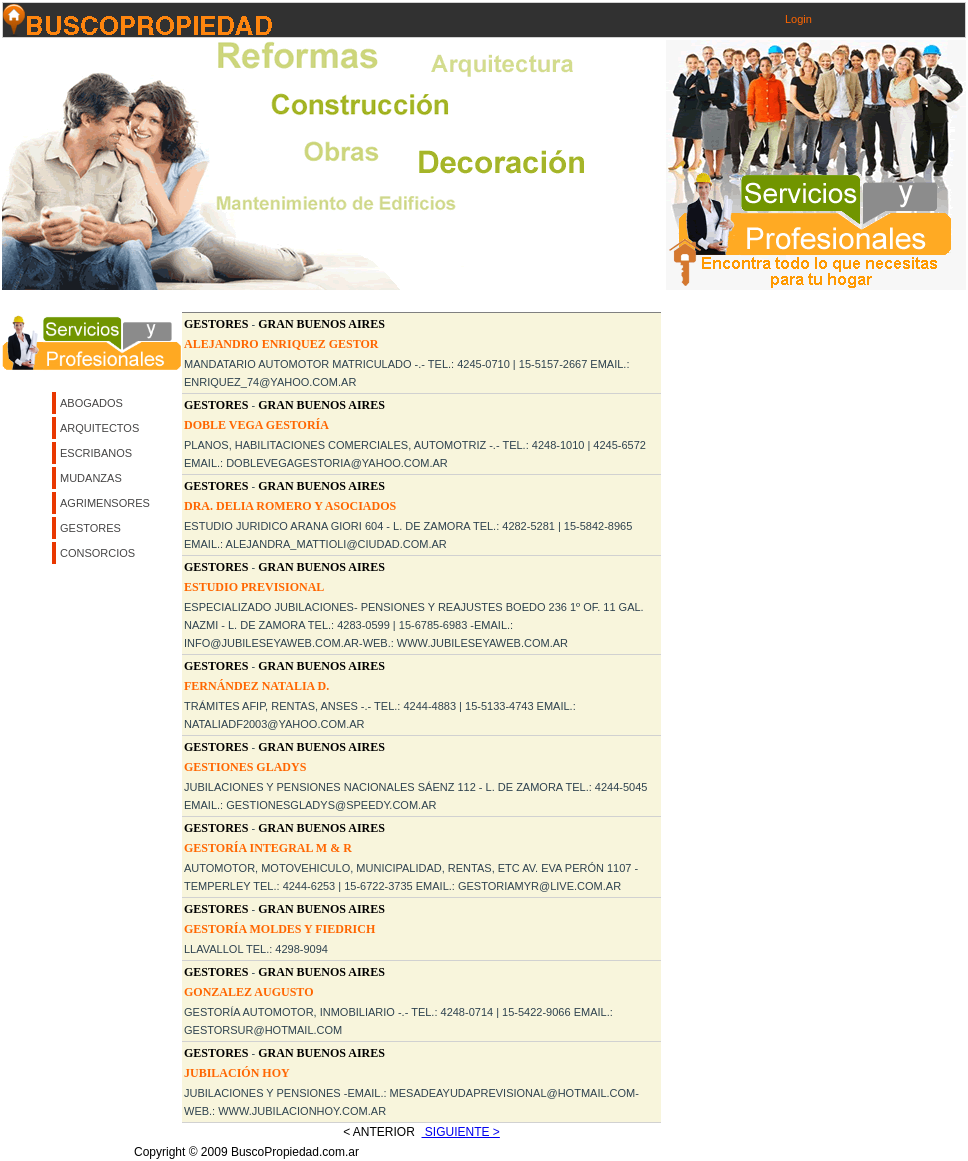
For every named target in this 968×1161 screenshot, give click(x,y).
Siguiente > (461, 1132)
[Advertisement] (187, 499)
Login (798, 19)
